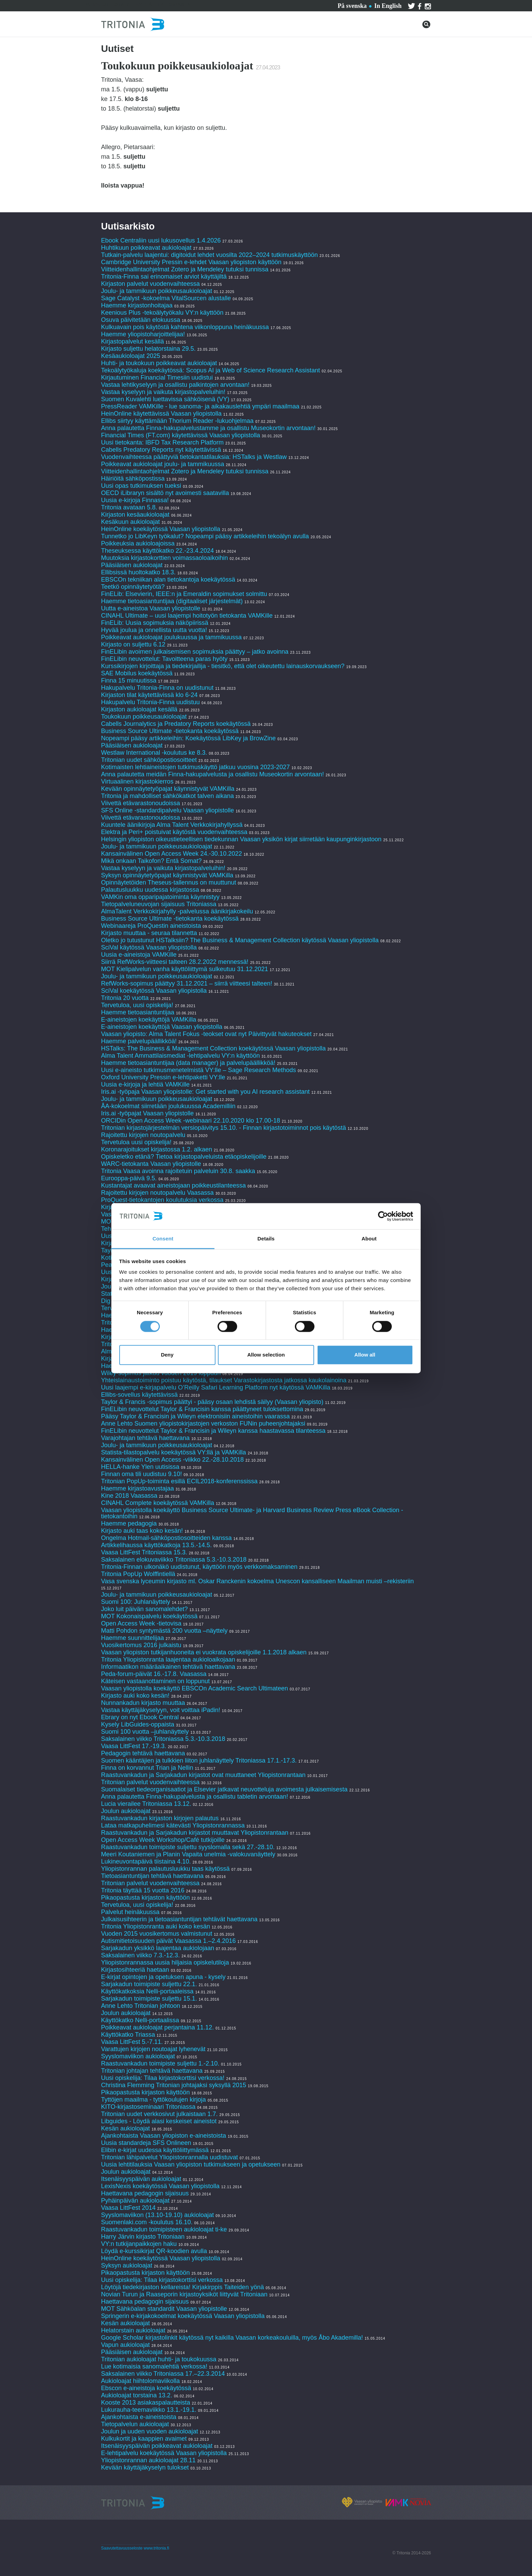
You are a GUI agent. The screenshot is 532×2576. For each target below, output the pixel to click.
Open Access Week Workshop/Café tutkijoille (163, 1839)
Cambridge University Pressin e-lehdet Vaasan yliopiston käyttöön (191, 262)
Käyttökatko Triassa (128, 2034)
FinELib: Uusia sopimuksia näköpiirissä (154, 622)
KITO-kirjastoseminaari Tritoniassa (148, 2106)
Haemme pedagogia (129, 1523)
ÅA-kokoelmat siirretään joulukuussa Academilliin (168, 1106)
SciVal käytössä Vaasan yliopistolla (149, 947)
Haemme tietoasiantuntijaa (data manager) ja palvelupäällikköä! (188, 1062)
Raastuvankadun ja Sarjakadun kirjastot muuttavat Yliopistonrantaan (194, 1832)
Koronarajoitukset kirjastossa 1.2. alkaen (156, 1149)
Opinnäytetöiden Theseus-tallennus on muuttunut (168, 882)
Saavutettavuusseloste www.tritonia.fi (135, 2548)
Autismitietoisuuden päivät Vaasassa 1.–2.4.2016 (168, 1940)
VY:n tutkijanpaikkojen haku (139, 2243)
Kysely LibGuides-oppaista (137, 1724)
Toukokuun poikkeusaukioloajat (144, 716)
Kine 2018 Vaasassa (129, 1495)
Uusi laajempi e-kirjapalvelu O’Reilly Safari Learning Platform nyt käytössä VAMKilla (215, 1387)
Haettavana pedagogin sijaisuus (145, 2193)
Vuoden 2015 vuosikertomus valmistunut (156, 1933)
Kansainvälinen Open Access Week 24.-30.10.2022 (171, 853)
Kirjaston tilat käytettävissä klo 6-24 (149, 694)
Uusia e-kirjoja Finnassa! (135, 500)
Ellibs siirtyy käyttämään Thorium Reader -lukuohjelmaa (177, 420)
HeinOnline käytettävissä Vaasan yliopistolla (162, 413)
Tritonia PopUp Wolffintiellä (138, 1574)
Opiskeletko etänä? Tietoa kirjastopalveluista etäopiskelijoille (183, 1156)
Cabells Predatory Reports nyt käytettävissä (161, 449)
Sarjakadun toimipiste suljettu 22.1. (149, 1984)
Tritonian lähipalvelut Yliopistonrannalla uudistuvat (169, 2157)
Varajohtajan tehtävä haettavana (145, 1438)
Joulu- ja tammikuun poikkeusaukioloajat (156, 291)
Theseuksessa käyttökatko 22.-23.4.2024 (157, 550)
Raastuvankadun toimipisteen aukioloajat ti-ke (164, 2229)
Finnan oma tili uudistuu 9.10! (141, 1474)
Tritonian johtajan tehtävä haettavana (152, 2070)
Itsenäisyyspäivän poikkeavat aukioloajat (156, 2445)
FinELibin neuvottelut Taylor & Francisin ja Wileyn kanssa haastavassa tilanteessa (213, 1430)
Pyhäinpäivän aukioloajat (135, 2200)
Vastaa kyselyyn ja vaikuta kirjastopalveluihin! (163, 392)
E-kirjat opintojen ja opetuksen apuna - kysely (163, 1976)
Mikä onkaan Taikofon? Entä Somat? (152, 860)
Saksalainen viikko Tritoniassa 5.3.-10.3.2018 (163, 1738)
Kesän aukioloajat (125, 2128)
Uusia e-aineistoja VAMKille (139, 954)
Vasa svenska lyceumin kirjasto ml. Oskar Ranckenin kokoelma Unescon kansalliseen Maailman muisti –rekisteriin (257, 1581)
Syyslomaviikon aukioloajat (138, 2056)
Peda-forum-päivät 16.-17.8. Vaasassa (154, 1674)
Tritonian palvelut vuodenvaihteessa (150, 1782)
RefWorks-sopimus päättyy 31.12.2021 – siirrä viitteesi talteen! (186, 983)
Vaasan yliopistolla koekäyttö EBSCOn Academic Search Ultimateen (194, 1688)
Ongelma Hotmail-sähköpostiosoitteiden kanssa (166, 1537)
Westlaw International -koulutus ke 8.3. (154, 752)
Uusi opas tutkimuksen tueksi (141, 485)
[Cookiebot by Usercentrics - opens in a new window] (383, 1216)
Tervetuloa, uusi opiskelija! (137, 1005)
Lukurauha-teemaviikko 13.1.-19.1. (148, 2409)
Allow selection (266, 1355)
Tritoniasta (174, 4)
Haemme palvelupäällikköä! (139, 1041)
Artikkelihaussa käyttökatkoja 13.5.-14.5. (156, 1545)
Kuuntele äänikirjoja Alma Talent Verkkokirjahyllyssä (172, 824)
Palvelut (96, 4)
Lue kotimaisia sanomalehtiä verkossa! (154, 2366)
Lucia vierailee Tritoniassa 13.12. (146, 1803)
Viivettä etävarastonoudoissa (140, 803)
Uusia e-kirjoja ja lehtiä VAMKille (145, 1084)
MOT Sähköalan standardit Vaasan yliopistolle (164, 2308)
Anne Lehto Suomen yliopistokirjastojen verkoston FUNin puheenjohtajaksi (203, 1423)
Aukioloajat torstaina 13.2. (136, 2395)
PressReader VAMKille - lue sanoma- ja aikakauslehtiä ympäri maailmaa (200, 406)
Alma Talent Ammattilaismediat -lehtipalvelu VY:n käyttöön (180, 1055)
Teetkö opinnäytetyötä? (133, 586)
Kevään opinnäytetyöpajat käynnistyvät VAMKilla (168, 788)
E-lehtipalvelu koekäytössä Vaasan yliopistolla (165, 2453)
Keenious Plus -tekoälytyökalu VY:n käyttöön (162, 312)
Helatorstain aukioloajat (133, 2330)
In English (388, 5)
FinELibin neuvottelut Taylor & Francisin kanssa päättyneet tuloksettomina (202, 1409)
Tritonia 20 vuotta (124, 997)
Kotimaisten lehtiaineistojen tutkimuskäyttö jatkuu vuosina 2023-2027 (195, 767)
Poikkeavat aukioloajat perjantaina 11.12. (157, 2027)
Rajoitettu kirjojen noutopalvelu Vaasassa (157, 1192)
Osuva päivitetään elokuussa (140, 319)
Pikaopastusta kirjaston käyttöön (145, 1897)
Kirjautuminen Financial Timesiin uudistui (157, 377)
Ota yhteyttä (133, 4)
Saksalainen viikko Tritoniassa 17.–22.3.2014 (163, 2373)
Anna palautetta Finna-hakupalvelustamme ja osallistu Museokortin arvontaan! (208, 428)
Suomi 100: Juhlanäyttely (135, 1601)
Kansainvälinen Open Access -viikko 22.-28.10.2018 (172, 1459)
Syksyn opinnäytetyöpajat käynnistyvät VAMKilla (167, 875)
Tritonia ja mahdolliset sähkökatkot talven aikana (167, 795)
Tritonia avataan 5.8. (129, 507)
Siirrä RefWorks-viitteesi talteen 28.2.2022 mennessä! (174, 961)
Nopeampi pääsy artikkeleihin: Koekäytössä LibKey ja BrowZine (188, 738)
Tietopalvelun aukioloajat (135, 2424)
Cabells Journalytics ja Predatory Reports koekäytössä (176, 723)
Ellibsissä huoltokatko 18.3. (138, 572)
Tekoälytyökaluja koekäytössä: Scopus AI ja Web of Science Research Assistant (210, 370)
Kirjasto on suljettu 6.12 (133, 644)
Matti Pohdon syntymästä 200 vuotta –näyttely (164, 1630)
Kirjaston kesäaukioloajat (135, 514)
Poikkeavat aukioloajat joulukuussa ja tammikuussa (171, 637)
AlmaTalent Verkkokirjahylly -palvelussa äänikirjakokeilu (177, 911)
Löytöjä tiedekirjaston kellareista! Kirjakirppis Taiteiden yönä (183, 2287)
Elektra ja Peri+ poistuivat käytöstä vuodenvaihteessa (174, 832)
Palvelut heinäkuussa (130, 1912)
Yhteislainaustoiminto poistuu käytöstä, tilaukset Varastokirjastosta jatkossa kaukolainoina (223, 1380)
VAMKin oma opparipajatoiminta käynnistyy (160, 896)
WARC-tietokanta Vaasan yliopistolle (151, 1163)
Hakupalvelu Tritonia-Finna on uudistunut (157, 687)
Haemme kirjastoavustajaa (137, 1488)
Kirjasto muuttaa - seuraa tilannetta (149, 933)
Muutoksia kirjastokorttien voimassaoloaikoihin (164, 557)
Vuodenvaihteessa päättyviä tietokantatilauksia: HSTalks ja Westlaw (194, 456)
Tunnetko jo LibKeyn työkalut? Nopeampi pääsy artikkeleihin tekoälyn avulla (205, 536)
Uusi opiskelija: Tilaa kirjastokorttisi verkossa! (162, 2077)
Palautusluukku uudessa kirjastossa (150, 889)
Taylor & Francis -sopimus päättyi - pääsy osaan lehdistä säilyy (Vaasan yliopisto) (212, 1401)
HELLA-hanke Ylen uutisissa (140, 1466)
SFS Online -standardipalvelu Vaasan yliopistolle (167, 810)
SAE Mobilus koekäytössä (137, 673)
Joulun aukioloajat (126, 1811)
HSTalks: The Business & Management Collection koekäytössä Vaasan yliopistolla (213, 1048)
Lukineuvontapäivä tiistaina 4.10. (146, 1861)
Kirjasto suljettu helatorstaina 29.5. (148, 348)
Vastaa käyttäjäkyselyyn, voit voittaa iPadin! (160, 1710)
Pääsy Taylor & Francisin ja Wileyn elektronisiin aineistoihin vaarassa (196, 1416)
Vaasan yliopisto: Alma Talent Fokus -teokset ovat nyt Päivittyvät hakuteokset (206, 1034)
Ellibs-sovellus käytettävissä (139, 1394)
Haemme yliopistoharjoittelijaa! (143, 334)
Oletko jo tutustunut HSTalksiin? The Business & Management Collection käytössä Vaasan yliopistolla (240, 940)
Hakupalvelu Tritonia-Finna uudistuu (150, 702)
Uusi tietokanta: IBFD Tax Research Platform (162, 442)
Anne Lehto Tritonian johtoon (140, 2005)
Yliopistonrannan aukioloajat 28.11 (148, 2460)
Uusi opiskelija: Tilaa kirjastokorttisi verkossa (162, 2279)
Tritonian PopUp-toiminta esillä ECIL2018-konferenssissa (179, 1481)
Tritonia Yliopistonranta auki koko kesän (155, 1926)
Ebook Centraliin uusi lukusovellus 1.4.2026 (161, 240)
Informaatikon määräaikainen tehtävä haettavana (168, 1666)
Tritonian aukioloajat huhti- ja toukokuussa (159, 2359)
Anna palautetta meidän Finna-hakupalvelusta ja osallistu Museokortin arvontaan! (212, 774)
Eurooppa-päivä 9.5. (129, 1178)
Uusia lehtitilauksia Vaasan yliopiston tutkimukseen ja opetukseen (190, 2164)
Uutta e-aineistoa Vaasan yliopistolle (150, 608)
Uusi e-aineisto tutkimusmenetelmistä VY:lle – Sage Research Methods (198, 1070)
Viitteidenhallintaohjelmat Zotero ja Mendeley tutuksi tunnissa (184, 269)
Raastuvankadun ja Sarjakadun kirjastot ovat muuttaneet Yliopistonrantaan (203, 1774)
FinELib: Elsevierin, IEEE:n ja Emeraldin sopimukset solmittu (184, 593)
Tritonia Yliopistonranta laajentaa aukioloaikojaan (168, 1659)
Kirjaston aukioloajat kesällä (139, 709)
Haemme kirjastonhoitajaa (137, 305)
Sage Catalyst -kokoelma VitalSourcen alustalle (166, 298)
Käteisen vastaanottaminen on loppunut (155, 1681)
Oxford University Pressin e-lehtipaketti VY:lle (163, 1077)
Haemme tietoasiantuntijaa (137, 1012)
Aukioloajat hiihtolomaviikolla (140, 2380)
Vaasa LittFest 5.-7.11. (132, 2041)
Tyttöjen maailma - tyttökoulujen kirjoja (153, 2099)
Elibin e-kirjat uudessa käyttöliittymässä (155, 2150)
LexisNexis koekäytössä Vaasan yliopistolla (160, 2186)
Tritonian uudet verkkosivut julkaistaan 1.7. (159, 2114)
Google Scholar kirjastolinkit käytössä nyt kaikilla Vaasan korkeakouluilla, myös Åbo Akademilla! (232, 2337)
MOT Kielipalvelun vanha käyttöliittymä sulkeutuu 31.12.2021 (184, 969)
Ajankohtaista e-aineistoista (138, 2417)
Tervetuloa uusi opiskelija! (136, 1142)
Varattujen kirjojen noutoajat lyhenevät (153, 2049)
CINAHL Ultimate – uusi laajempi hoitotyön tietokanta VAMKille (187, 615)
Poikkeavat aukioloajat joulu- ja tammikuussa (162, 464)
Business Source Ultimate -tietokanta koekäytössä (170, 731)
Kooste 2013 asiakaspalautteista (145, 2402)
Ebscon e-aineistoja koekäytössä (146, 2388)
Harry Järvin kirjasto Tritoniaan (143, 2236)
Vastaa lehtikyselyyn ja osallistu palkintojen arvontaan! (175, 384)
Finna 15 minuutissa (128, 680)
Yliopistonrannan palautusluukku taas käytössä (166, 1868)
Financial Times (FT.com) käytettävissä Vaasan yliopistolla (180, 435)
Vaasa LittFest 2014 (128, 2207)
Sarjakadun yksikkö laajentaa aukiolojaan (157, 1948)
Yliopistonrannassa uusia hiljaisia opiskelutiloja (165, 1962)
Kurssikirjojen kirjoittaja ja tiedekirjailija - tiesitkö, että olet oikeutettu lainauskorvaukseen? (222, 666)
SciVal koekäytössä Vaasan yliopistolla (154, 990)
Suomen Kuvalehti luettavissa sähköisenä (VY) (165, 399)
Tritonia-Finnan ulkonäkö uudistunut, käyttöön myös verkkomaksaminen (199, 1566)
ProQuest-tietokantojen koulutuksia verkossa (162, 1199)
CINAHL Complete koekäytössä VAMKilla (157, 1502)
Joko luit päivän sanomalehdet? (144, 1609)
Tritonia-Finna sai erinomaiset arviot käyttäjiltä (164, 276)
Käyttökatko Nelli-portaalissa (140, 2020)
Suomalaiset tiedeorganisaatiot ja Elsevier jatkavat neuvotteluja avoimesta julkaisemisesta (224, 1789)
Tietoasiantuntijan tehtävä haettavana (152, 1875)
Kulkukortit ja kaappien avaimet (144, 2438)
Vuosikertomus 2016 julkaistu (141, 1645)
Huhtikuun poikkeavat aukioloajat (146, 247)
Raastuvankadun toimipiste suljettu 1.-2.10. (160, 2063)
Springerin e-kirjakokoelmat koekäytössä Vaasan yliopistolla (183, 2316)
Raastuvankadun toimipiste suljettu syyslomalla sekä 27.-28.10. (188, 1847)
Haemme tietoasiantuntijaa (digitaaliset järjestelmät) (172, 601)
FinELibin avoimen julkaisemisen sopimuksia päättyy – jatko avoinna (194, 651)
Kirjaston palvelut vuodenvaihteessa (150, 283)
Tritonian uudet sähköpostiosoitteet (149, 759)
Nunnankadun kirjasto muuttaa (143, 1702)
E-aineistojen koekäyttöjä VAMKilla (148, 1019)
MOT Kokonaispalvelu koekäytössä (149, 1616)
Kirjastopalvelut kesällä (132, 341)
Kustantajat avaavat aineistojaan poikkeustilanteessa (174, 1185)
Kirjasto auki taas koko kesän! (142, 1530)
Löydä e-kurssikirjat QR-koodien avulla (154, 2251)
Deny (167, 1355)
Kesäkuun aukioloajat (130, 521)
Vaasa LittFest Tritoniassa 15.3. (144, 1552)
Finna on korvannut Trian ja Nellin (147, 1767)
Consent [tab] (163, 1239)
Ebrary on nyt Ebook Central (140, 1717)
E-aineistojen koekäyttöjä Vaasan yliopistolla (161, 1026)
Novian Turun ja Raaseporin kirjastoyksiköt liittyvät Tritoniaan (184, 2294)
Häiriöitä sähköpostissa (133, 478)
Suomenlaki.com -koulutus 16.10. (146, 2222)
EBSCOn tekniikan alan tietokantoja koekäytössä (169, 579)
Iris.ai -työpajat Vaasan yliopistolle (147, 1113)
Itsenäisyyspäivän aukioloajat (141, 2178)
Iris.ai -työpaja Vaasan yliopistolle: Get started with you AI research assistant (205, 1091)
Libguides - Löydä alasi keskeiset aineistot (159, 2121)
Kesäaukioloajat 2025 (130, 355)
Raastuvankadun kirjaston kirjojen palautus (160, 1818)
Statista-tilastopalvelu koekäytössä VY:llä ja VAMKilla (174, 1452)
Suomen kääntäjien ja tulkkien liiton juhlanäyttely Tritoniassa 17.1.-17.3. (199, 1760)
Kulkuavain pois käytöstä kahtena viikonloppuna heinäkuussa (185, 327)
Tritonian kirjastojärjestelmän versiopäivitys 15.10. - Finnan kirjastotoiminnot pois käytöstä (223, 1127)
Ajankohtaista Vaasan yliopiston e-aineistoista (163, 2135)
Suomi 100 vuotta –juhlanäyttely (145, 1731)
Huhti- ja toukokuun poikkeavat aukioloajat (159, 363)
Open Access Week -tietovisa (141, 1623)
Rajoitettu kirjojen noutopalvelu (143, 1135)
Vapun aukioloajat (125, 2344)
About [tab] (369, 1239)
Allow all (364, 1355)
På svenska (352, 5)
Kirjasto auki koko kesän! (135, 1695)
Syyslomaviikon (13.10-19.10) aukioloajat (157, 2215)
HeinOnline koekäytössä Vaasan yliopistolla (161, 529)
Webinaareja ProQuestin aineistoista (151, 925)
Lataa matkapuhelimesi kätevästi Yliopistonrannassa (173, 1825)
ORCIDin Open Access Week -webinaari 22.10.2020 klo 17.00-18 (190, 1120)
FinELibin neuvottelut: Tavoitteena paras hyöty (164, 658)
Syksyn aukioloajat (126, 2265)
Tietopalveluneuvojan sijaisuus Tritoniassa (159, 904)
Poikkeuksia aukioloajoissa (138, 543)
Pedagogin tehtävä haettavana (143, 1753)
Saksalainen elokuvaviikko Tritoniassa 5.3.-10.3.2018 (173, 1559)
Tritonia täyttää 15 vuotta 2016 (143, 1890)
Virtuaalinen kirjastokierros (137, 781)
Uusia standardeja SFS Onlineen (146, 2142)
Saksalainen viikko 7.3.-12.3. (140, 1955)
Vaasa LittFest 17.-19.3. (133, 1746)
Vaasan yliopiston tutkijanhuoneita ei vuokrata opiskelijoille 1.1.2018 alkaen (204, 1652)
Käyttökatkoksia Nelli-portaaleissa (147, 1991)
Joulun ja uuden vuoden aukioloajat (149, 2431)
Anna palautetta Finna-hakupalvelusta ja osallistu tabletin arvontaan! (194, 1796)
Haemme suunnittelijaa (132, 1637)
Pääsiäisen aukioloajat (132, 565)
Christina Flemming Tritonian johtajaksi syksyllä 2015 (173, 2085)
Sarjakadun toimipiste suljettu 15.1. (149, 1998)
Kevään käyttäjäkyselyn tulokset (145, 2467)
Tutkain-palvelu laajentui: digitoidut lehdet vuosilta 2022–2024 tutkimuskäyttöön (209, 254)
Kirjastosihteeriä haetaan (135, 1969)
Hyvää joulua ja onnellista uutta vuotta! (154, 630)
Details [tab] (266, 1239)
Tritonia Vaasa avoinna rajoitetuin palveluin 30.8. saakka (178, 1171)
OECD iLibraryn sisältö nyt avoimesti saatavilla (165, 493)
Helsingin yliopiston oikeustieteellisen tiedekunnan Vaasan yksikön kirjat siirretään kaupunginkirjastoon (241, 839)
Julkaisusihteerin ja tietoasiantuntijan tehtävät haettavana (179, 1919)
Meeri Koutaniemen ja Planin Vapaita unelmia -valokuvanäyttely (188, 1854)
